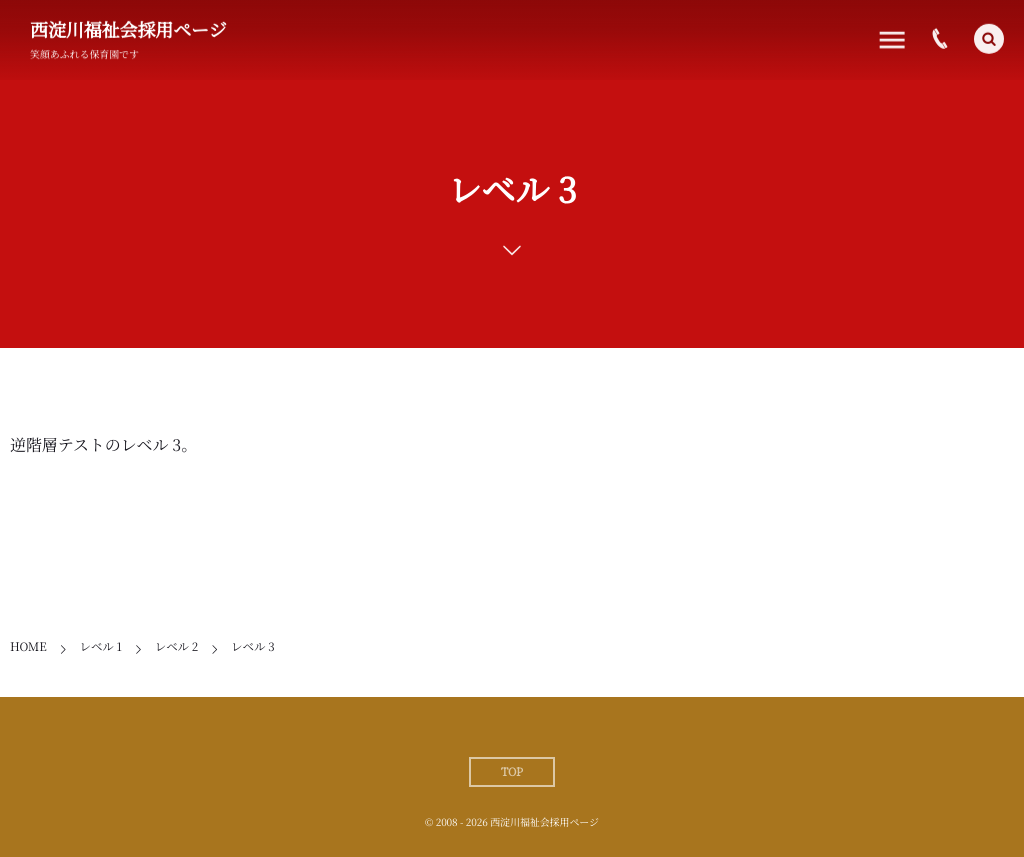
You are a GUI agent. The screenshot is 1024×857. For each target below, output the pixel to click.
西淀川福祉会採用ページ (128, 30)
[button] (989, 37)
